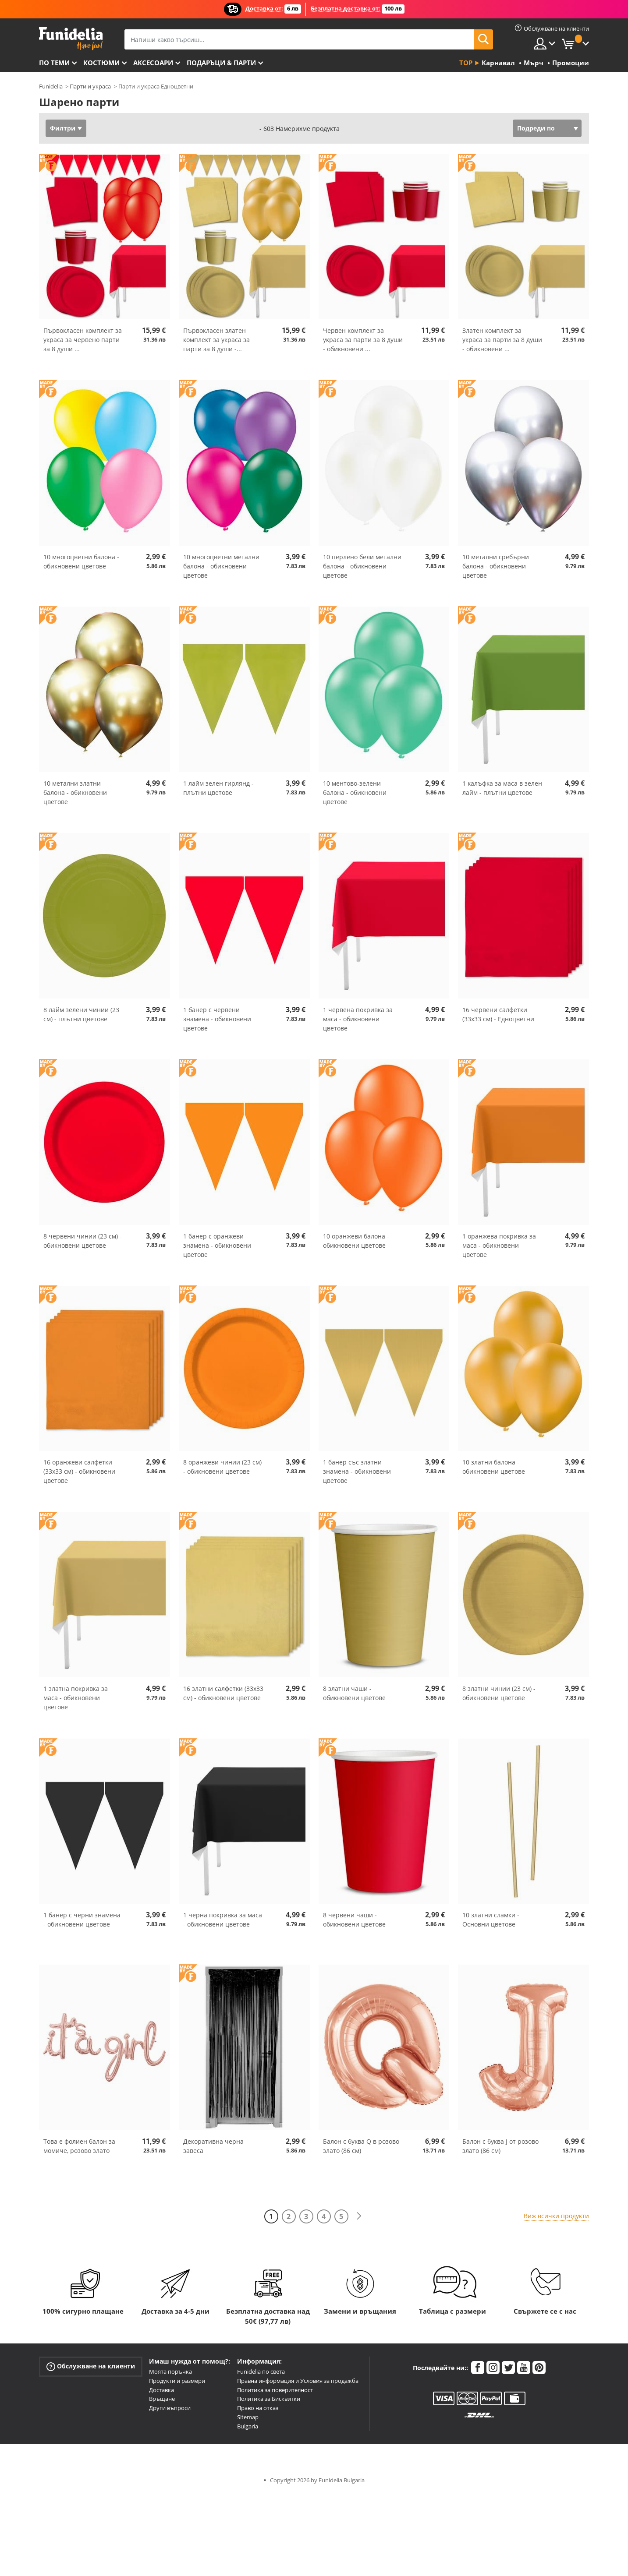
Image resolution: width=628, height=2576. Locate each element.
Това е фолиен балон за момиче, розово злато (79, 2146)
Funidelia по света (261, 2371)
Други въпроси (170, 2408)
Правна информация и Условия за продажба (297, 2381)
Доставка (161, 2390)
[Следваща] (359, 2216)
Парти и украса (90, 86)
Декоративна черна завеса (213, 2146)
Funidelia (51, 86)
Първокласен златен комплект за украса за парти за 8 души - (216, 339)
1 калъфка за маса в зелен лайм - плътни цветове (502, 788)
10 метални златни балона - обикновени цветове (75, 792)
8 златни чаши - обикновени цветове (354, 1693)
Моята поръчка (170, 2371)
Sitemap (248, 2417)
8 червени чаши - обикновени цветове (354, 1919)
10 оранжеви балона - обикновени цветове (356, 1240)
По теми (54, 62)
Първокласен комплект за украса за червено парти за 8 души (82, 339)
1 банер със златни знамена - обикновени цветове (357, 1471)
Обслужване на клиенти (90, 2366)
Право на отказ (257, 2408)
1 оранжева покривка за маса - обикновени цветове (499, 1245)
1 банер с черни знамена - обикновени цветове (82, 1919)
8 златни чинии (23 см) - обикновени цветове (499, 1693)
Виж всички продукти (556, 2216)
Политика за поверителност (275, 2390)
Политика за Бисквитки (268, 2399)
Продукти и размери (177, 2381)
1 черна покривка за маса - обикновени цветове (222, 1919)
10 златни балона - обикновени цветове (493, 1466)
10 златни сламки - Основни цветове (490, 1919)
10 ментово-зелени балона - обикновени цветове (355, 792)
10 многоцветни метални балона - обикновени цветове (221, 566)
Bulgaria (247, 2426)
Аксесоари (153, 62)
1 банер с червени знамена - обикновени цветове (217, 1019)
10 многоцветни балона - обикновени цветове (81, 561)
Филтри (62, 128)
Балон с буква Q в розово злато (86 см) (361, 2146)
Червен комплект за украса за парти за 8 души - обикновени (363, 339)
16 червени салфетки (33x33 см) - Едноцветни (498, 1014)
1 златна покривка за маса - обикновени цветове (75, 1697)
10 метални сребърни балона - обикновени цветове (495, 566)
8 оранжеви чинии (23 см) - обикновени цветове (222, 1466)
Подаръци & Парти (221, 62)
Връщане (162, 2399)
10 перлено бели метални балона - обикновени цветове (362, 566)
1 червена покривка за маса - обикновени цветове (358, 1019)
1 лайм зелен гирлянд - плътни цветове (218, 788)
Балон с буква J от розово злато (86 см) (500, 2146)
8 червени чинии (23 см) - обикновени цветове (82, 1240)
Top (465, 62)
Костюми (101, 62)
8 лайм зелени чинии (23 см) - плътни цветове (81, 1014)
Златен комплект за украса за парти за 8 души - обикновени (502, 339)
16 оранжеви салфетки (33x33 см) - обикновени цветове (79, 1471)
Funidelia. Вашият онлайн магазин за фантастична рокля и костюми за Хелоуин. (71, 38)
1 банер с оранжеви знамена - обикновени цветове (217, 1245)
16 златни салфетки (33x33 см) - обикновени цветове (223, 1693)
